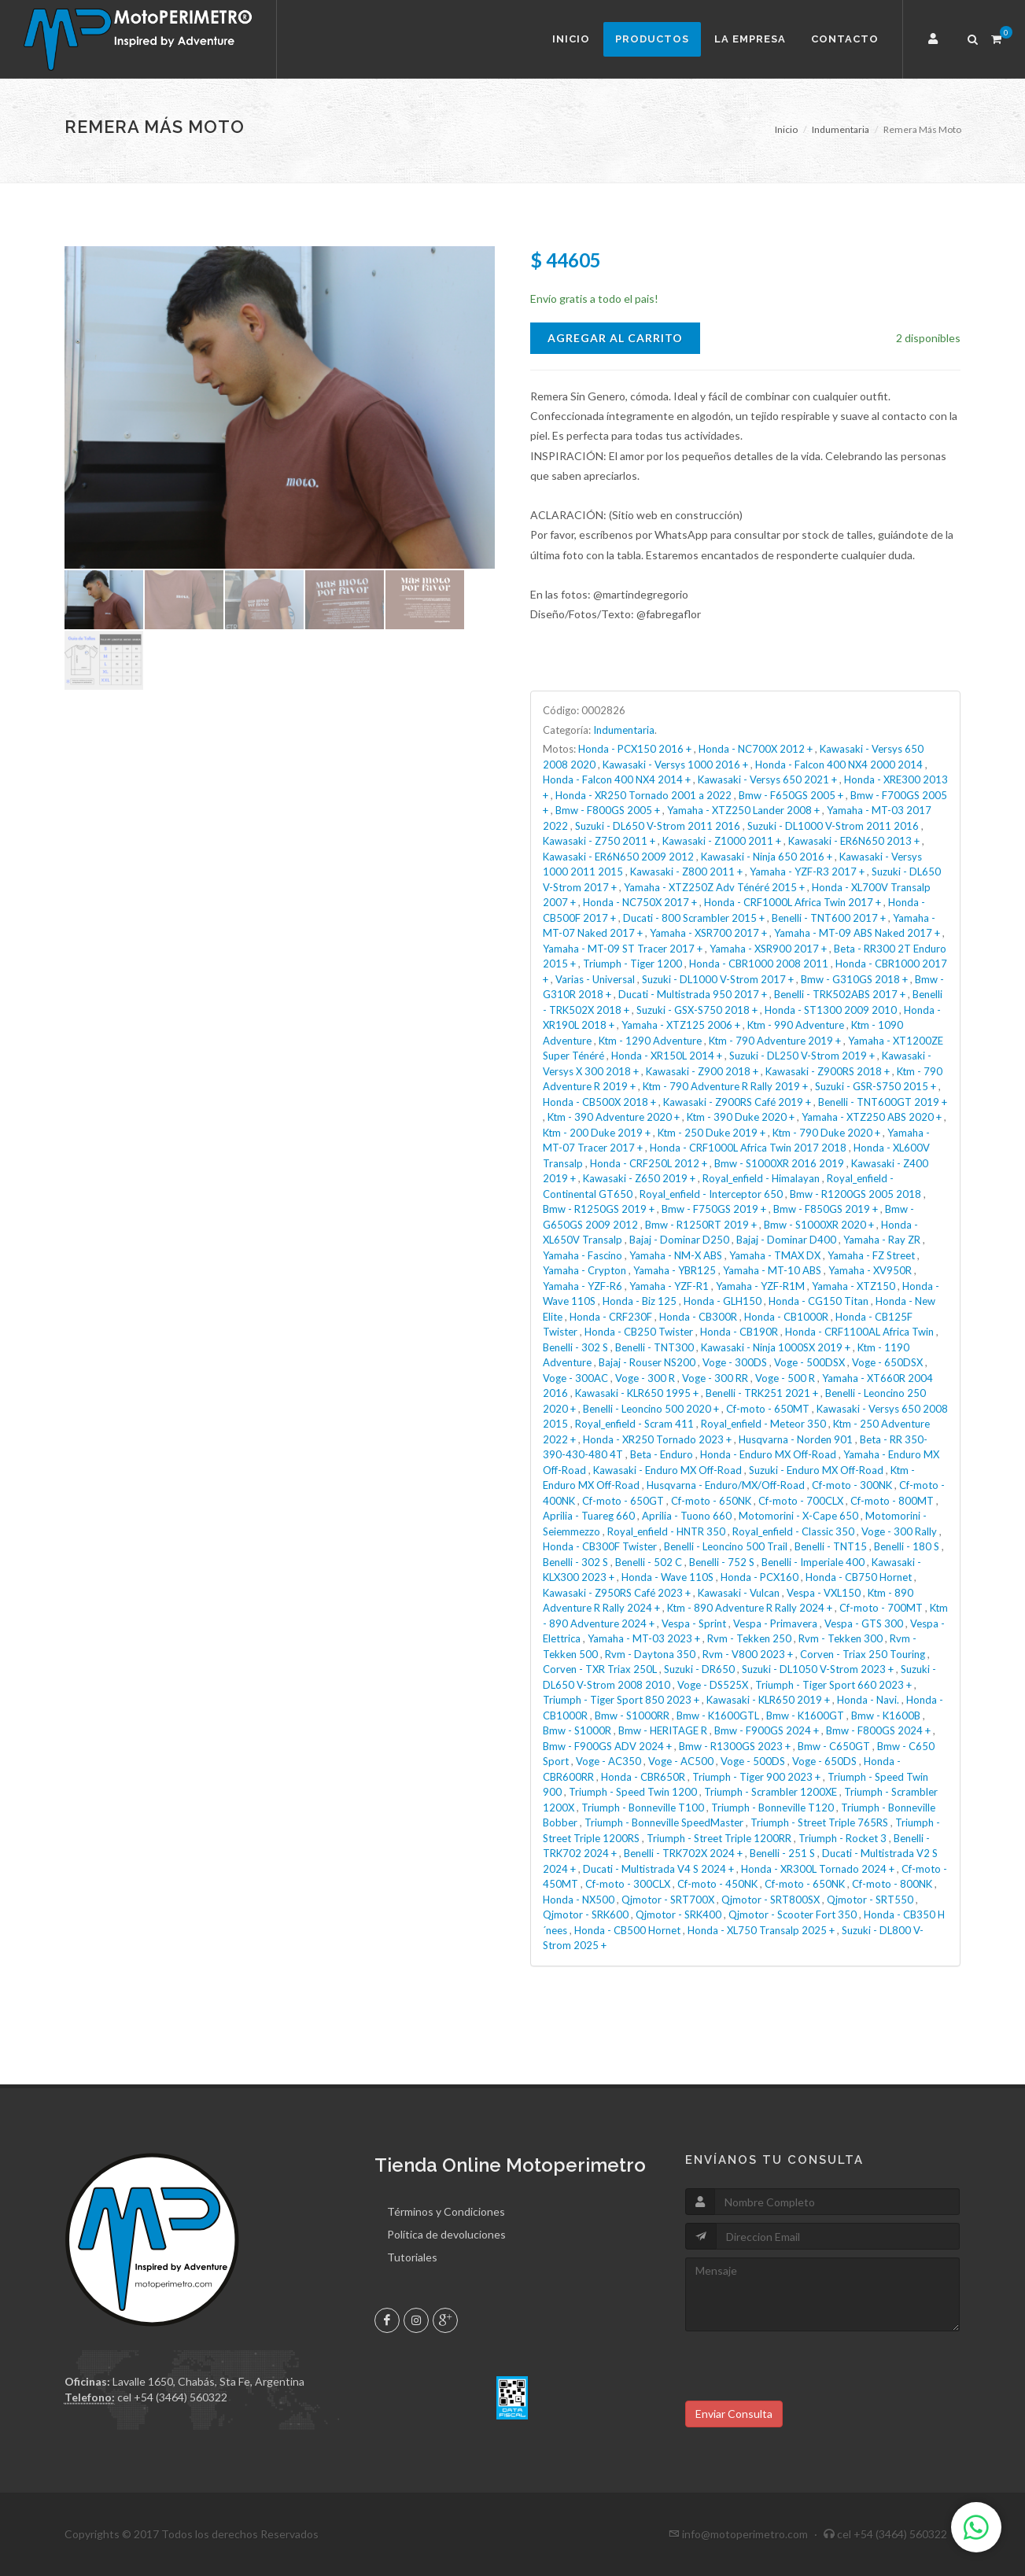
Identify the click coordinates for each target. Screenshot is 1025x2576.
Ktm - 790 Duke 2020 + (826, 1132)
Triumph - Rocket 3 (842, 1838)
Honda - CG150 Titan (818, 1301)
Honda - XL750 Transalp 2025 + (761, 1930)
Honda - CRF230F (611, 1316)
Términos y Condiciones (446, 2211)
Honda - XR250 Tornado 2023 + (657, 1439)
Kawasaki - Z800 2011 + (686, 871)
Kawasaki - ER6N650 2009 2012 (618, 856)
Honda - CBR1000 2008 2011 (758, 963)
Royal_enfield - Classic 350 (793, 1531)
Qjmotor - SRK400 (678, 1914)
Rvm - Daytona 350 (650, 1654)
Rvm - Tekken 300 (840, 1638)
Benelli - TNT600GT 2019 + (882, 1102)
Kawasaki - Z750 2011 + (599, 841)
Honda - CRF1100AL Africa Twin (859, 1331)
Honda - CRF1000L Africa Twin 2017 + (792, 902)
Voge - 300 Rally (899, 1531)
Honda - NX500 (578, 1899)
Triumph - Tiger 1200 (632, 963)
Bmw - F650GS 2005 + (791, 795)
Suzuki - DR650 (699, 1669)
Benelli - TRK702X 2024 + (683, 1853)
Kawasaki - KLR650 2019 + (768, 1699)
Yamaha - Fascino (582, 1255)
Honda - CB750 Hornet (859, 1577)
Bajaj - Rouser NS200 (647, 1362)
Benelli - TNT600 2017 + (829, 918)
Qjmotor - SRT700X (667, 1899)
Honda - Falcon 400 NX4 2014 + (617, 779)
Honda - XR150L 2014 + (666, 1055)
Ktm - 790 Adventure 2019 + (775, 1040)
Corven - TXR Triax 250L (600, 1669)
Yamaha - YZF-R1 (669, 1286)
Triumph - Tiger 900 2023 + (756, 1777)
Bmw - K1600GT (805, 1715)
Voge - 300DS (734, 1362)
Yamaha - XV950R (870, 1270)
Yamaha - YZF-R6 (582, 1286)
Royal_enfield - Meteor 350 (763, 1423)
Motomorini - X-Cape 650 (798, 1515)
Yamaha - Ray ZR (881, 1239)
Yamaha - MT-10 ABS (772, 1270)
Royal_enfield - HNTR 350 (666, 1531)
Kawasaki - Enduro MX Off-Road (667, 1470)
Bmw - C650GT (834, 1746)
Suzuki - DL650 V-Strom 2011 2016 (657, 826)
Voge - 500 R (785, 1378)
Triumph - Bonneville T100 (642, 1807)
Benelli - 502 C (648, 1562)
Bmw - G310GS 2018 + (854, 979)
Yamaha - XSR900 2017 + (768, 948)
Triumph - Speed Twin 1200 (633, 1792)
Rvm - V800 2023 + (747, 1654)
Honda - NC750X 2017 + (640, 902)
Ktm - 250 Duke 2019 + (711, 1132)
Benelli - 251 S (782, 1853)
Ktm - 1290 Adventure (650, 1040)
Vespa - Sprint (694, 1623)
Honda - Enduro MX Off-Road (768, 1454)
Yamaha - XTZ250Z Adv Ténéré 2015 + (714, 887)
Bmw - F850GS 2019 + (825, 1209)
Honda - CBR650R (643, 1777)
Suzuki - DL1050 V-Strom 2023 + (818, 1669)
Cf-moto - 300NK (852, 1485)
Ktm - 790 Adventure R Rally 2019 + (725, 1086)
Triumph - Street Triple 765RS (819, 1822)
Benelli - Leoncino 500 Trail (725, 1546)
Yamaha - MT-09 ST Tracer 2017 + (622, 948)
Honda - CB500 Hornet (627, 1930)
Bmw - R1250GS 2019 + (598, 1209)
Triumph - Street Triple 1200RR (719, 1838)
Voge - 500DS (753, 1761)
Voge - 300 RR (715, 1378)
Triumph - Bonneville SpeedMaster (663, 1822)
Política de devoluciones (446, 2234)
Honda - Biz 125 (640, 1301)
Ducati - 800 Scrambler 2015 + (694, 918)
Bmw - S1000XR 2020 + (819, 1224)
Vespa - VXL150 (824, 1593)
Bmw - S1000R (577, 1730)
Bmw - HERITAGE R (662, 1730)
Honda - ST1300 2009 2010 (831, 1010)
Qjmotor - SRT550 (870, 1899)
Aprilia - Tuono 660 (687, 1515)
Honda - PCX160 (759, 1577)
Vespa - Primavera (775, 1623)
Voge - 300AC (575, 1378)
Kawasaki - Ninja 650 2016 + (766, 856)
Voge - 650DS (824, 1761)
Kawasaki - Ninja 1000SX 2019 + (775, 1347)
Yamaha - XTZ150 (853, 1286)
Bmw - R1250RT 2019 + (701, 1224)
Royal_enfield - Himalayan (761, 1178)
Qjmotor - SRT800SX (770, 1899)
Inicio (571, 39)
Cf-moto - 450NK (717, 1884)
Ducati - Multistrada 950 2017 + (692, 994)
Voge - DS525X (712, 1685)
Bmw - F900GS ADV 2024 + (607, 1746)
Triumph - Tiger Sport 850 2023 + (621, 1699)
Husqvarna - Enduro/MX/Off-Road (726, 1485)
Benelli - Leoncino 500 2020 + (651, 1408)
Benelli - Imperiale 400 (813, 1562)
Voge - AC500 (680, 1761)
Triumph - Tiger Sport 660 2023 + (833, 1685)
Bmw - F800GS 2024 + (878, 1730)
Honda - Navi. (868, 1699)
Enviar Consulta (733, 2413)
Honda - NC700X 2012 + (756, 749)
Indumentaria (840, 129)
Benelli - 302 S (575, 1347)
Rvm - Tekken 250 (749, 1638)
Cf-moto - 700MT (881, 1607)
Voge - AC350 (608, 1761)
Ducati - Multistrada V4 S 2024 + (658, 1869)
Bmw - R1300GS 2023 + (735, 1746)
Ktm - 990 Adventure (795, 1025)
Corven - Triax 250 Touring (862, 1654)
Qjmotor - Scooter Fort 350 (792, 1914)
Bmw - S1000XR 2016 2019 (779, 1163)
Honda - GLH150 (722, 1301)
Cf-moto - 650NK (711, 1500)
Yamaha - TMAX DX (774, 1255)
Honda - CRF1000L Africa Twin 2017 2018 (748, 1147)
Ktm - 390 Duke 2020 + (741, 1117)
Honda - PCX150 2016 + (634, 749)
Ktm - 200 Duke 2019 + (597, 1132)
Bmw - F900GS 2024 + (766, 1730)
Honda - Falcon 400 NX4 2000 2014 (839, 764)
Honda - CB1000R (786, 1316)
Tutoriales (412, 2257)
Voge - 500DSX (809, 1362)
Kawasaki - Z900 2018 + (702, 1071)
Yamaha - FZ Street (871, 1255)
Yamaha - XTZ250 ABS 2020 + (872, 1117)
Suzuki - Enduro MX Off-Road (816, 1470)
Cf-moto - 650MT (767, 1408)
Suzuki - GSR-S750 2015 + (875, 1086)
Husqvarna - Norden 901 (796, 1439)
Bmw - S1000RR (632, 1715)
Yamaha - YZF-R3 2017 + (807, 871)
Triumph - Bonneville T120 (772, 1807)
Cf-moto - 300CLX (627, 1884)
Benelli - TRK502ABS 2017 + (839, 994)
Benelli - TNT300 (654, 1347)
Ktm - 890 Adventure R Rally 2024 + (749, 1607)
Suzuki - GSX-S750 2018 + (697, 1010)
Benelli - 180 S (906, 1546)
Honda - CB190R (739, 1331)
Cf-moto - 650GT (623, 1500)
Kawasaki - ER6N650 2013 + (854, 841)
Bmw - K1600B (885, 1715)
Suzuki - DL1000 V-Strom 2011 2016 (833, 826)
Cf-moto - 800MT (892, 1500)
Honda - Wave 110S (667, 1577)
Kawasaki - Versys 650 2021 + (767, 779)
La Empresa (750, 39)
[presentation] (804, 2370)
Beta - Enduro (661, 1454)
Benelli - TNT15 (831, 1546)
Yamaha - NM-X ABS (675, 1255)
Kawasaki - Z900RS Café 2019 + (737, 1102)
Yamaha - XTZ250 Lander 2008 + (743, 810)
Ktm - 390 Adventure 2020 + (614, 1117)
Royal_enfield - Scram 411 (634, 1423)
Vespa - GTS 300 (863, 1623)
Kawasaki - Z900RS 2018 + (827, 1071)
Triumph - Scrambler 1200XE (770, 1792)
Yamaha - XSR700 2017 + (708, 933)
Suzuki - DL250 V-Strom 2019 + (802, 1055)
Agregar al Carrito (615, 338)
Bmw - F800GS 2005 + (607, 810)
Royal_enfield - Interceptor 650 (711, 1194)
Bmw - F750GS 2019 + (714, 1209)
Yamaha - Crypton (584, 1270)
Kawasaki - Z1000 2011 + (721, 841)
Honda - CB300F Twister (600, 1546)
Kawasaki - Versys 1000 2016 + (675, 764)
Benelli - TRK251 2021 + (762, 1393)
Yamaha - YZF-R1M (760, 1286)
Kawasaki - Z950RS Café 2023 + (617, 1593)
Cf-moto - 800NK (892, 1884)
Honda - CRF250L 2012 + (648, 1163)
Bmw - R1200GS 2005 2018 (855, 1194)
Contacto (845, 39)
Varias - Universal (595, 979)
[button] (935, 39)
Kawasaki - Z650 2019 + (639, 1178)
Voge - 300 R (645, 1378)
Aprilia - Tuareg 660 (589, 1515)
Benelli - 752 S (721, 1562)
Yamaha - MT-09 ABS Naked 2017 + (857, 933)
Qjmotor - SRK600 (586, 1914)
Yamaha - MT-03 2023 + (644, 1638)
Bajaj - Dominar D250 (679, 1239)
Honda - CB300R (698, 1316)
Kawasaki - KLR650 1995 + (637, 1393)
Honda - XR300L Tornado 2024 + (817, 1869)
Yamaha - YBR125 (674, 1270)
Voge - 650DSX (887, 1362)
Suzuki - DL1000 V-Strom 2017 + (718, 979)
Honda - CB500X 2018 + (599, 1102)
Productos (652, 39)
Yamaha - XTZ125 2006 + (680, 1025)
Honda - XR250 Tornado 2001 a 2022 (643, 795)
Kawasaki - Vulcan (739, 1593)
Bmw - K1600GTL (718, 1715)
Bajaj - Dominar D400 (786, 1239)
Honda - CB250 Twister (638, 1331)
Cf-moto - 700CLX (800, 1500)
